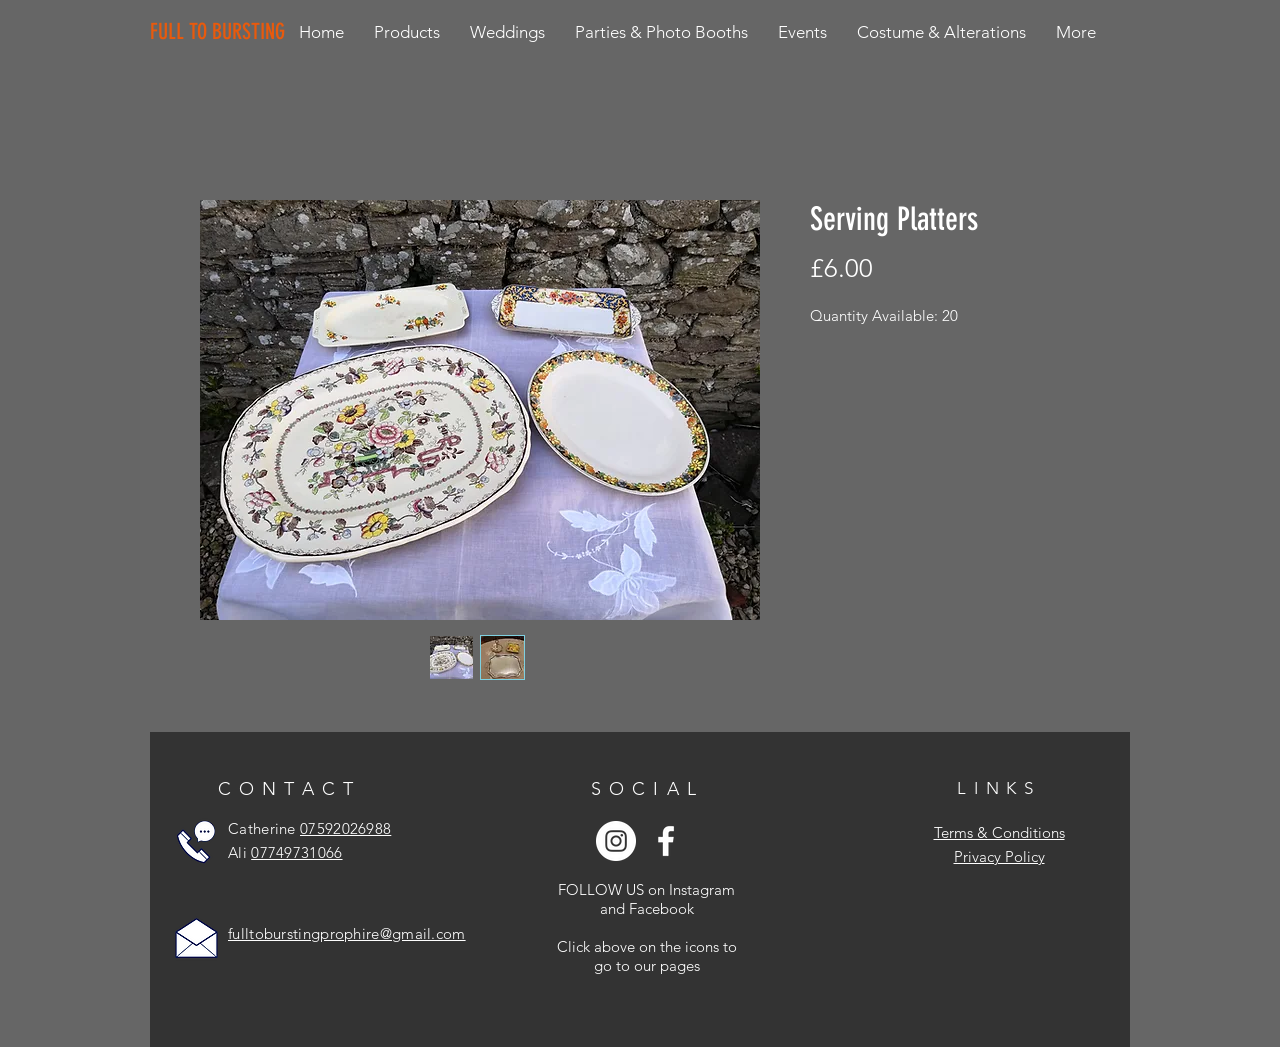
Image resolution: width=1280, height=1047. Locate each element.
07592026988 (345, 828)
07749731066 (296, 852)
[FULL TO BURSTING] (221, 32)
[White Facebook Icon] (666, 841)
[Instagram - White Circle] (616, 841)
